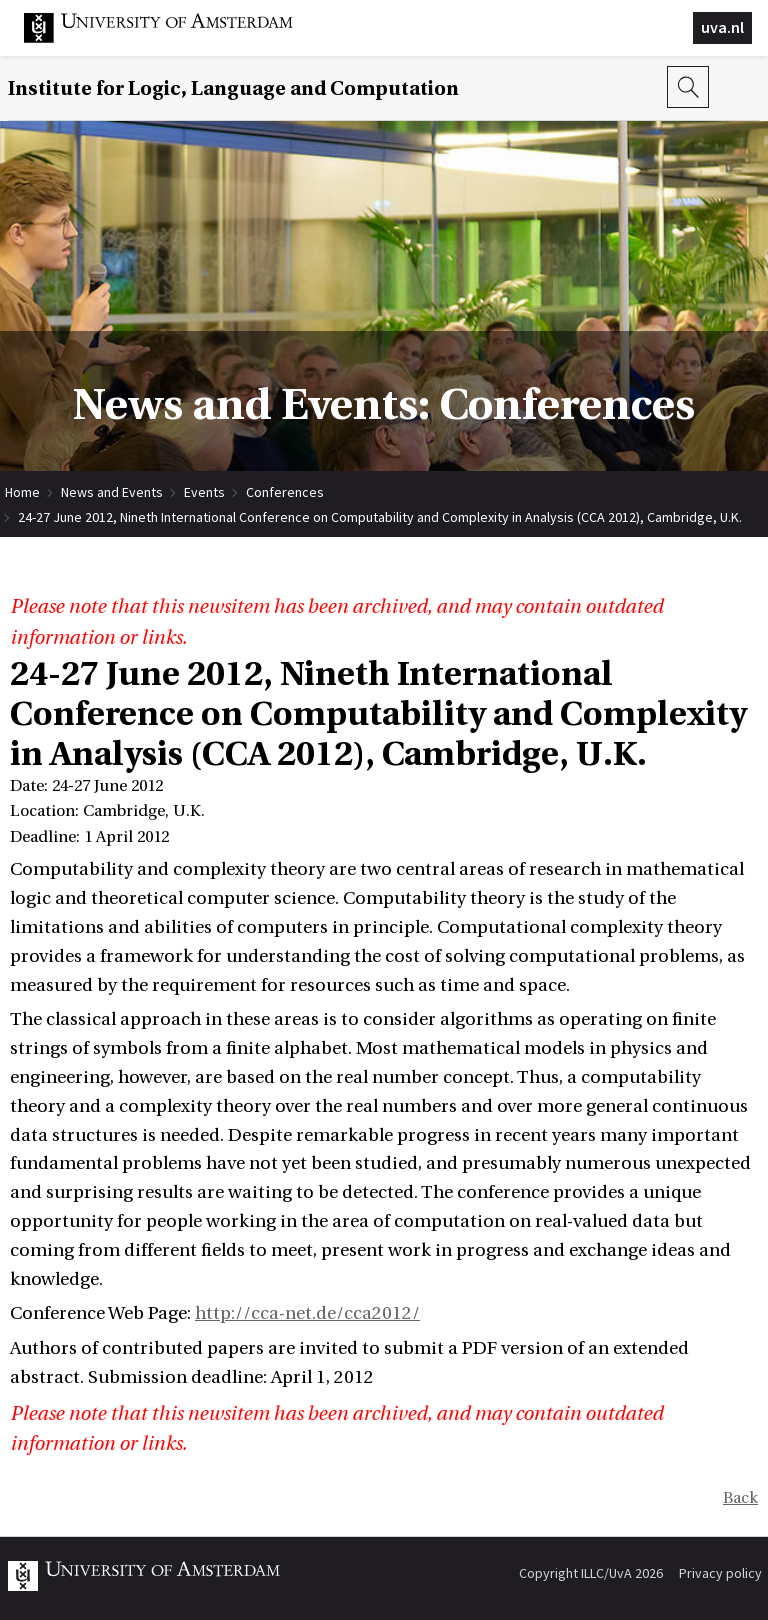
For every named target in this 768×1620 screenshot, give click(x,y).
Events (204, 492)
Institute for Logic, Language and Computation (233, 88)
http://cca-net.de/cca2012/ (307, 1313)
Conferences (285, 492)
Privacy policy (720, 1573)
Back (740, 1498)
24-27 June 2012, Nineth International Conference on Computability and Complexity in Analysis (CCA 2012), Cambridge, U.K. (380, 517)
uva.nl (722, 27)
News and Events (112, 492)
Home (22, 492)
